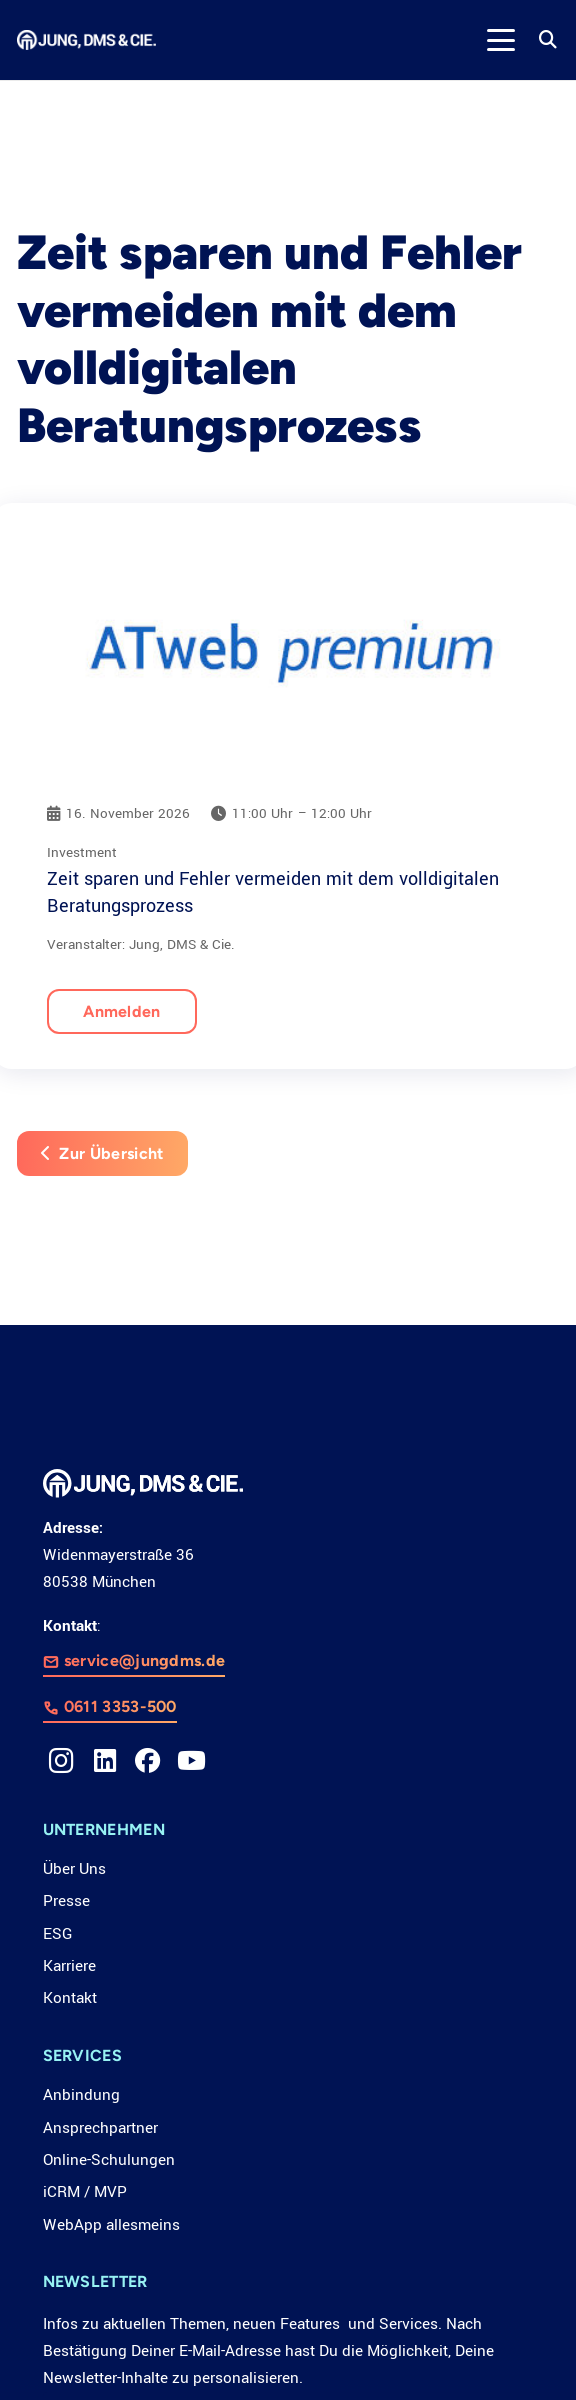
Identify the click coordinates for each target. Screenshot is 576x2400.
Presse (66, 1901)
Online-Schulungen (109, 2160)
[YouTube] (192, 1761)
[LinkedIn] (105, 1761)
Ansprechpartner (100, 2128)
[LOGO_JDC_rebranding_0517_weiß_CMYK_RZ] (86, 40)
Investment (82, 852)
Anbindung (81, 2095)
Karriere (69, 1966)
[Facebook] (148, 1761)
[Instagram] (62, 1761)
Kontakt (70, 1998)
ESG (57, 1934)
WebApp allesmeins (111, 2225)
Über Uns (74, 1869)
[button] (500, 40)
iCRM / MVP (85, 2192)
